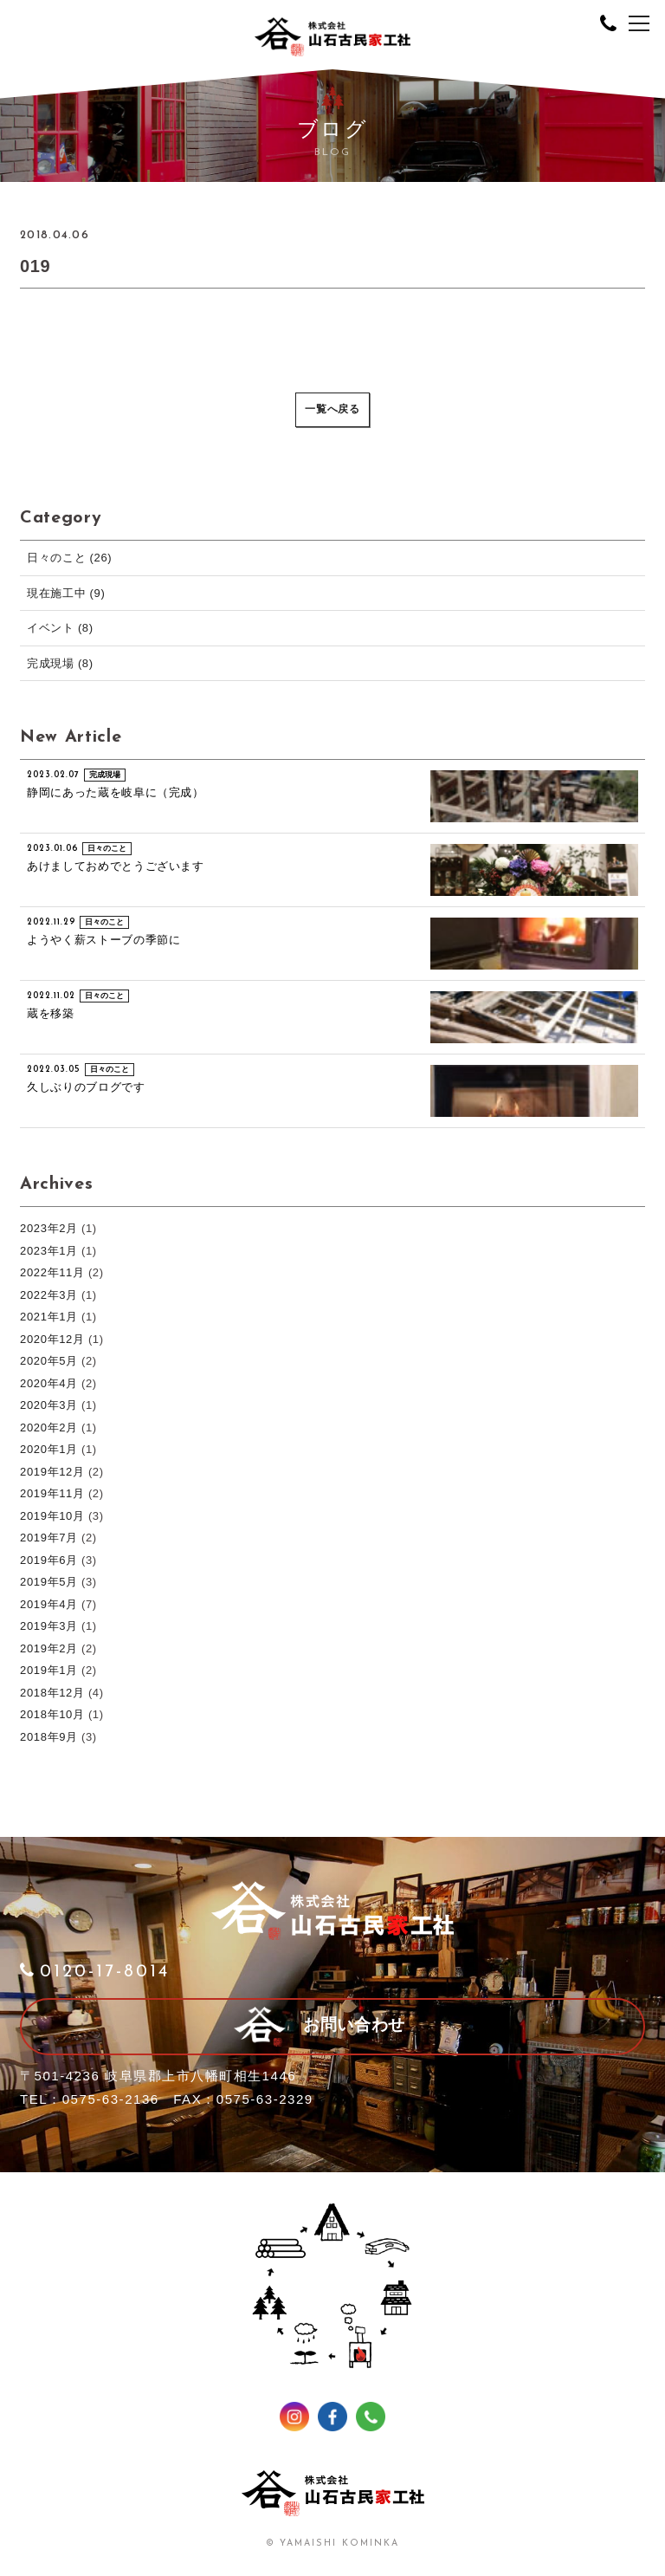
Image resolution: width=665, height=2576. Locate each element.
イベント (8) (60, 627)
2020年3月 (49, 1404)
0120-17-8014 (95, 1972)
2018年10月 (52, 1714)
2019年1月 (49, 1670)
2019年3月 (49, 1625)
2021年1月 (49, 1316)
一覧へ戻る (332, 410)
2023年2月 (49, 1228)
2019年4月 (49, 1604)
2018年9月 (49, 1736)
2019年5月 (49, 1581)
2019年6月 (49, 1560)
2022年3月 (49, 1294)
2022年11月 (52, 1272)
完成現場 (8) (60, 663)
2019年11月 (52, 1493)
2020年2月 (49, 1427)
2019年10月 (52, 1515)
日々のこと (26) (69, 557)
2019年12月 (52, 1471)
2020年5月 (49, 1360)
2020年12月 (52, 1339)
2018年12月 (52, 1692)
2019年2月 (49, 1648)
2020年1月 (49, 1449)
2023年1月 (49, 1250)
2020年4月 (49, 1383)
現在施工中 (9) (66, 593)
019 (35, 266)
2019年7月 (49, 1537)
